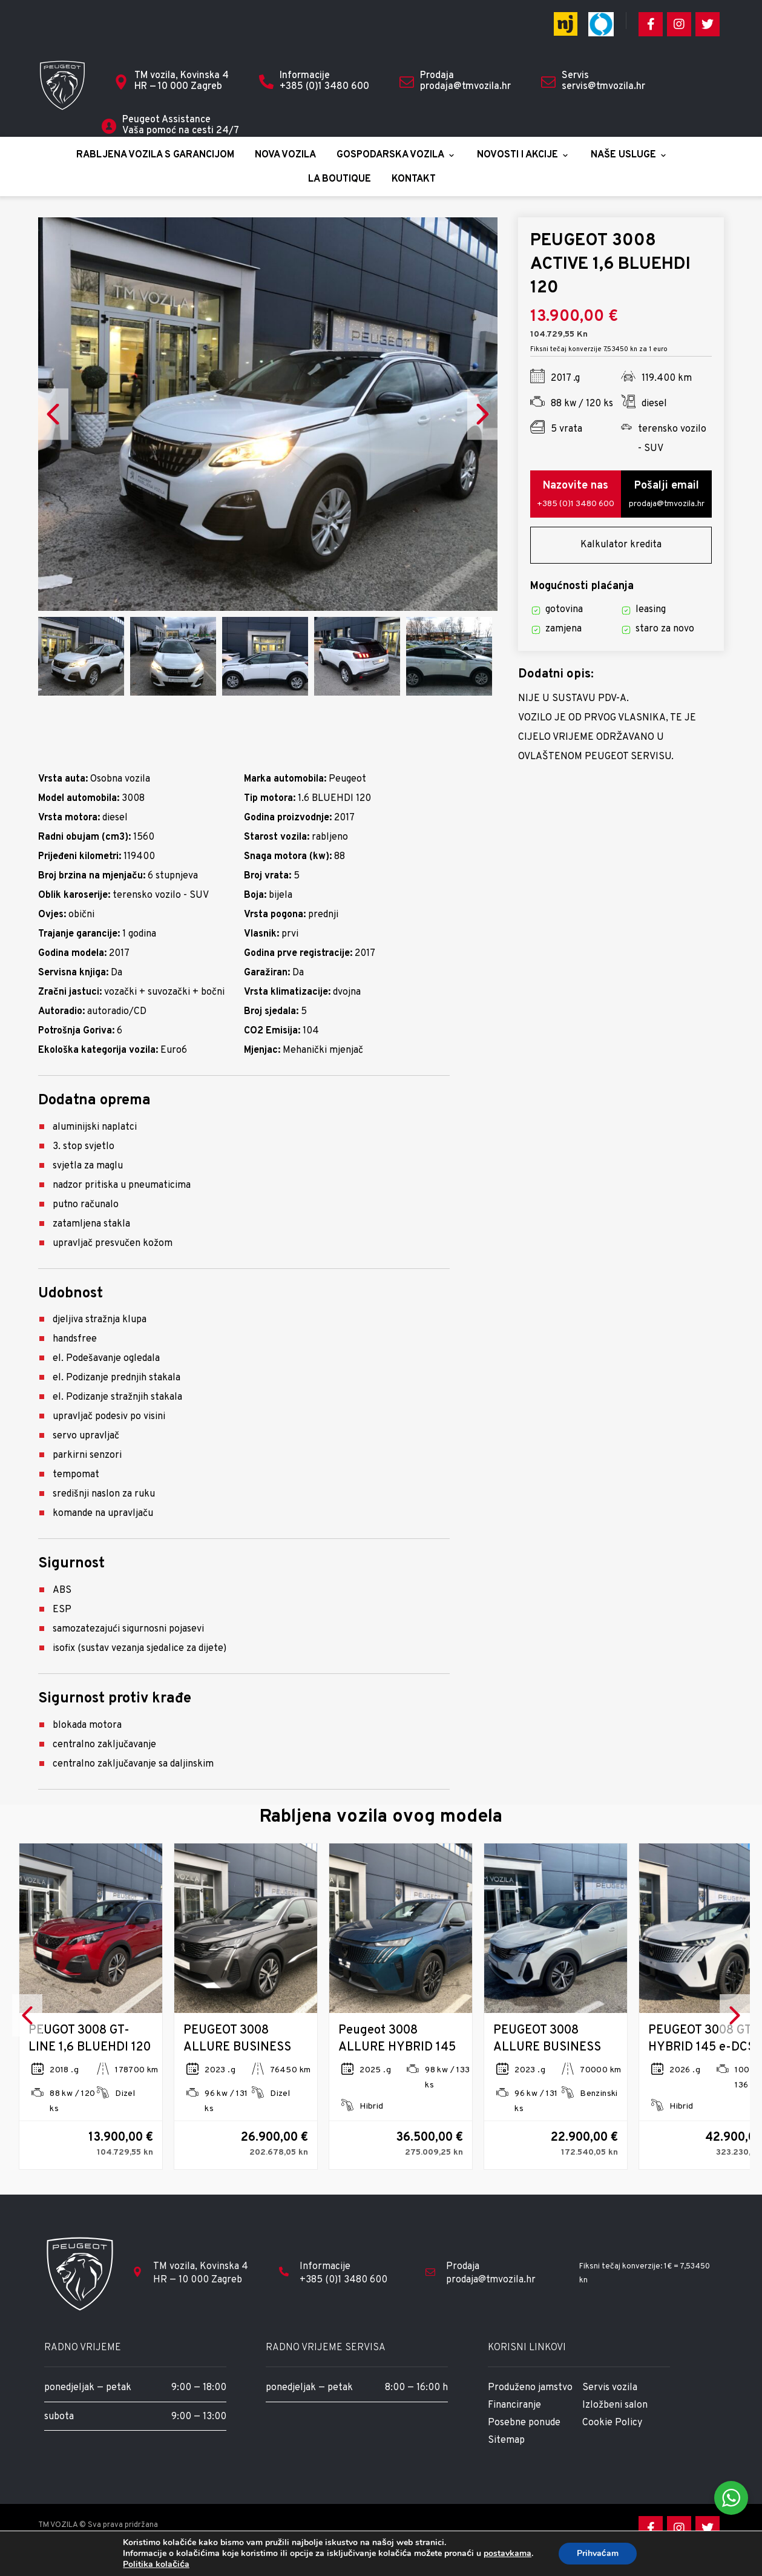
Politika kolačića (156, 2564)
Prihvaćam (598, 2553)
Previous (53, 418)
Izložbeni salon (615, 2425)
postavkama (507, 2553)
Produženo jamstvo (530, 2405)
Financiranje (514, 2425)
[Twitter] (707, 24)
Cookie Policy (612, 2444)
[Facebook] (651, 24)
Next (482, 418)
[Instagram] (679, 24)
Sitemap (506, 2463)
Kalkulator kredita (621, 554)
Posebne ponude (524, 2444)
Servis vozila (609, 2405)
